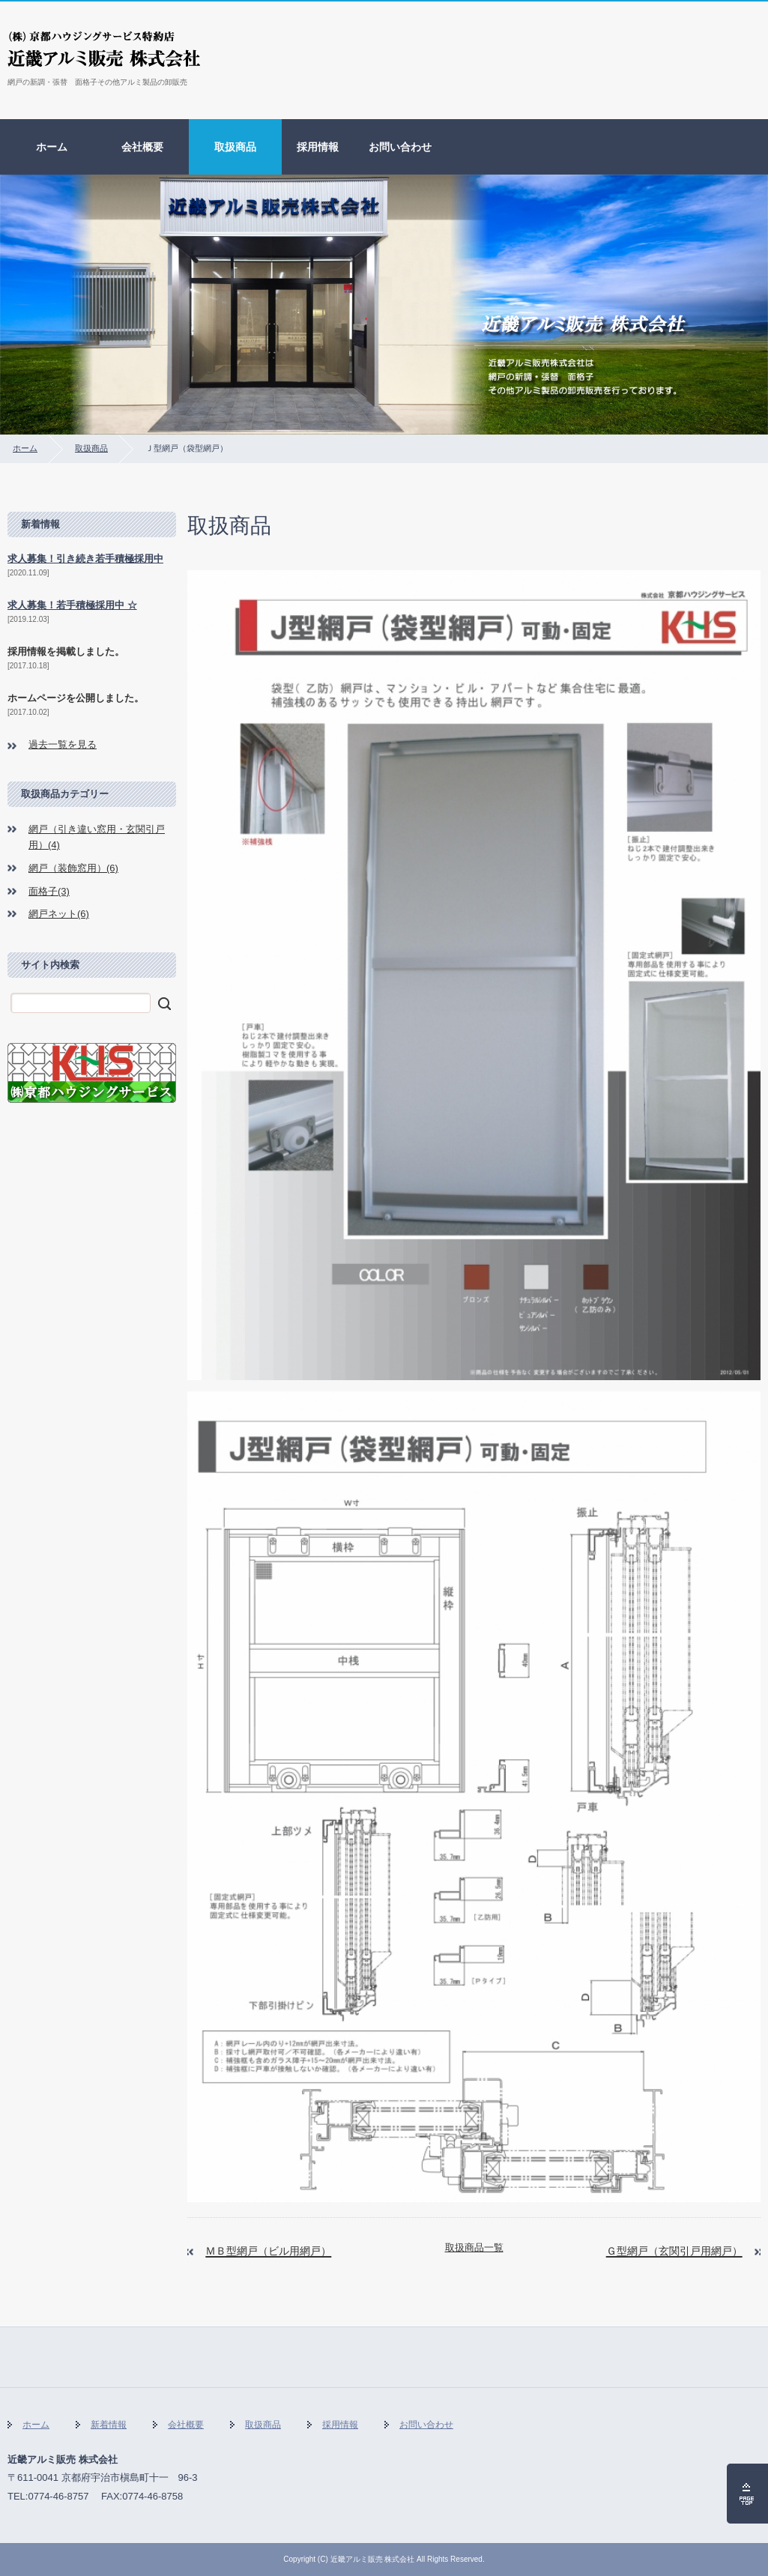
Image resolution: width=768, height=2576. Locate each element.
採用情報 (318, 147)
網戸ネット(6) (58, 913)
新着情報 (109, 2424)
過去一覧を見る (62, 744)
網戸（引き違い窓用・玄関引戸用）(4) (96, 836)
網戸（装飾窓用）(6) (73, 868)
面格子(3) (49, 891)
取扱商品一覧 (474, 2247)
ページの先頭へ (747, 2494)
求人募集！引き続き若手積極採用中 (85, 558)
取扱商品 (235, 147)
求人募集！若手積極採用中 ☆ (72, 605)
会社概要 (142, 147)
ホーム (51, 147)
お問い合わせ (400, 147)
